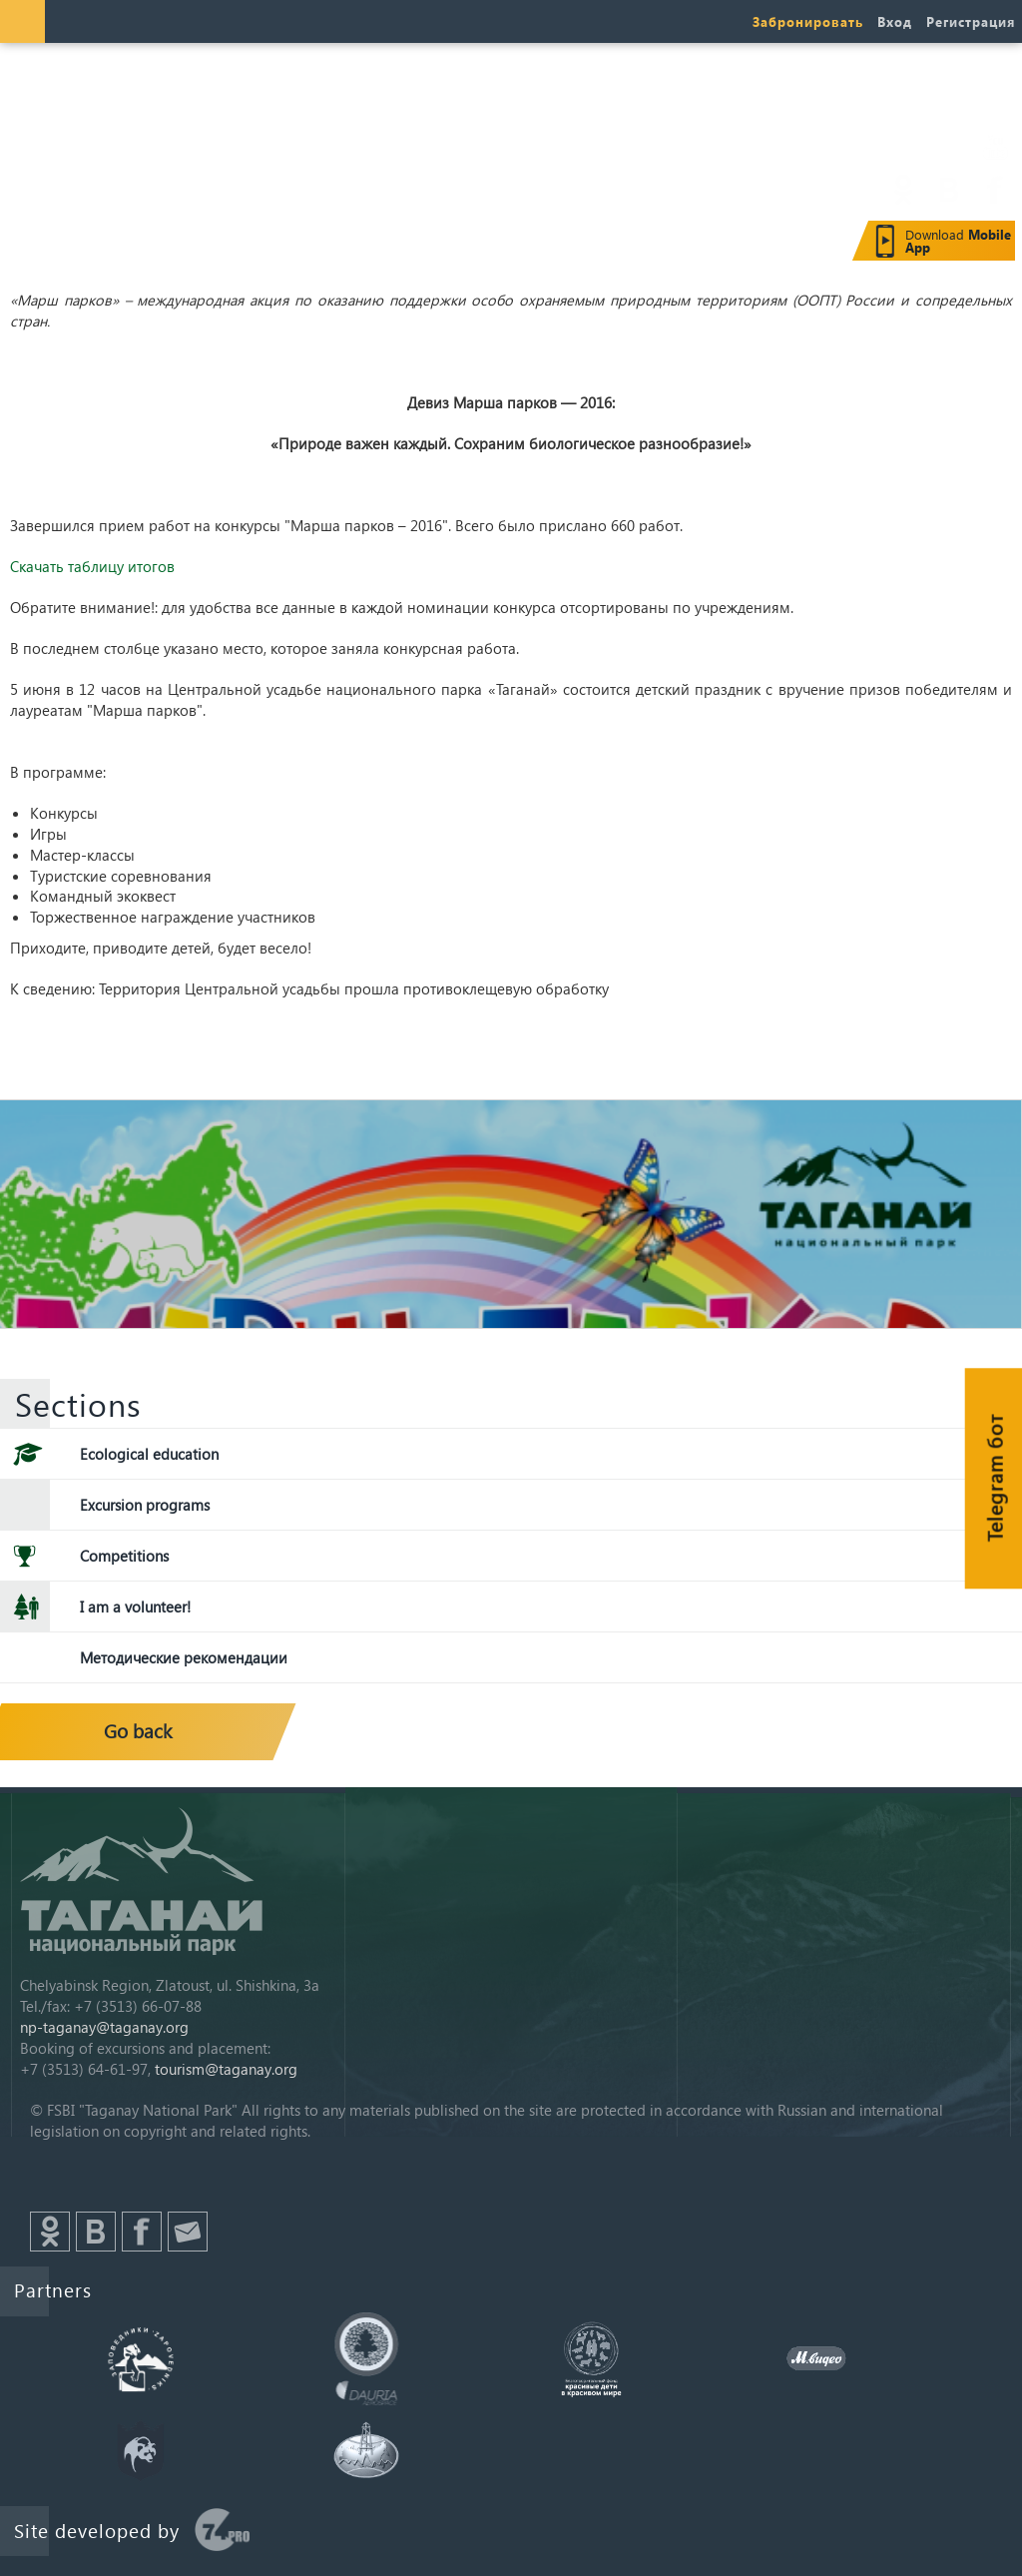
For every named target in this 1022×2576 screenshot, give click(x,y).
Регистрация (970, 21)
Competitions (124, 1556)
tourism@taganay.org (226, 2069)
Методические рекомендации (183, 1657)
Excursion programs (145, 1505)
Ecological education (149, 1454)
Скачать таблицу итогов (92, 566)
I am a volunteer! (135, 1606)
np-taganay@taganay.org (104, 2027)
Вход (894, 21)
